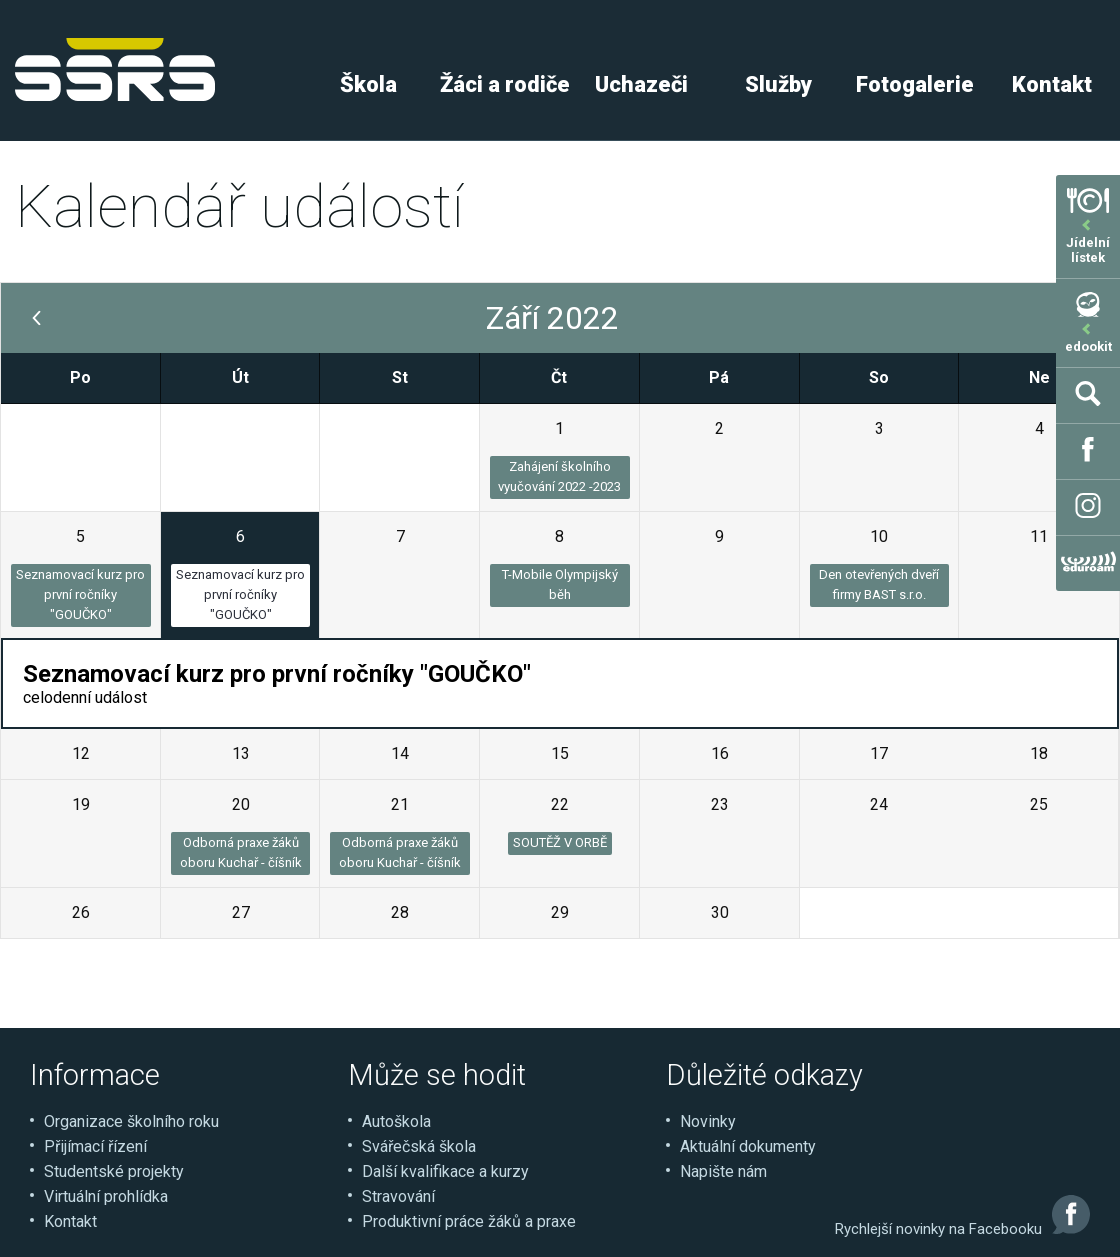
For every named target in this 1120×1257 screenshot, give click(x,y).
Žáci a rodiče (505, 84)
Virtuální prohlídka (106, 1196)
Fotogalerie (915, 84)
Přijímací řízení (95, 1146)
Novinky (708, 1121)
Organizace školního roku (131, 1121)
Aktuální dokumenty (748, 1146)
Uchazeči (641, 84)
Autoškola (396, 1121)
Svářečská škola (419, 1146)
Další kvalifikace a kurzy (445, 1171)
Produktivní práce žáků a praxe (469, 1221)
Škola (368, 84)
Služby (778, 84)
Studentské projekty (114, 1171)
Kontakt (70, 1221)
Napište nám (723, 1171)
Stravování (398, 1196)
